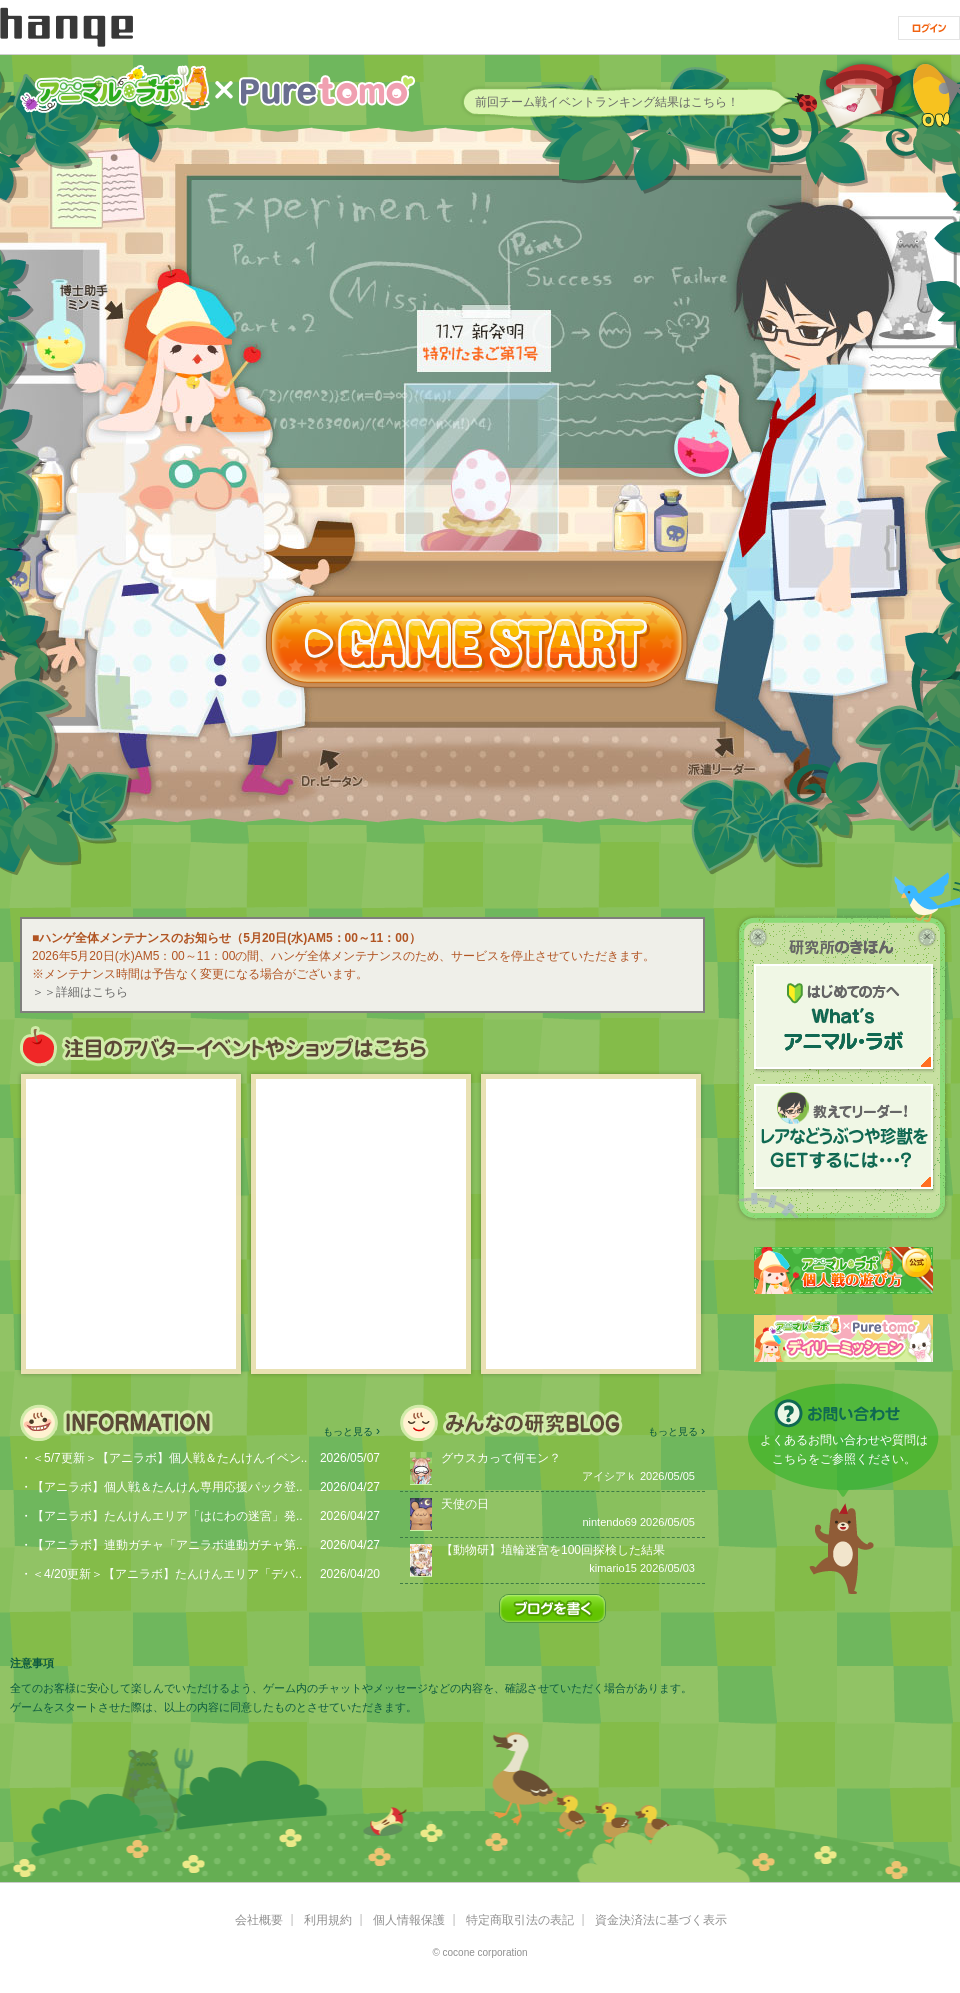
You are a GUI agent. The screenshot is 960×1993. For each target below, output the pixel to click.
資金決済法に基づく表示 (661, 1920)
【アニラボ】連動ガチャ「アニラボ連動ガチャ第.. (167, 1545)
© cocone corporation (479, 1953)
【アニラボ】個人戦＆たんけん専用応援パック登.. (167, 1487)
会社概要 (259, 1920)
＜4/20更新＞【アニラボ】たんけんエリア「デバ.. (167, 1574)
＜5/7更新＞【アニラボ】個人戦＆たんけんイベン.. (169, 1458)
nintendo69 (609, 1522)
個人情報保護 (409, 1920)
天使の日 (465, 1504)
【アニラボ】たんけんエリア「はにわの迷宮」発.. (167, 1516)
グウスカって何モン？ (501, 1458)
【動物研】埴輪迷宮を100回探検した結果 (553, 1550)
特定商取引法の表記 (520, 1920)
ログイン (929, 28)
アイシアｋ (609, 1476)
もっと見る (348, 1431)
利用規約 (328, 1920)
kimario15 (613, 1568)
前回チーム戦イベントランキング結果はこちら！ (607, 102)
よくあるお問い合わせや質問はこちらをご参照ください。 (844, 1449)
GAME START (477, 642)
